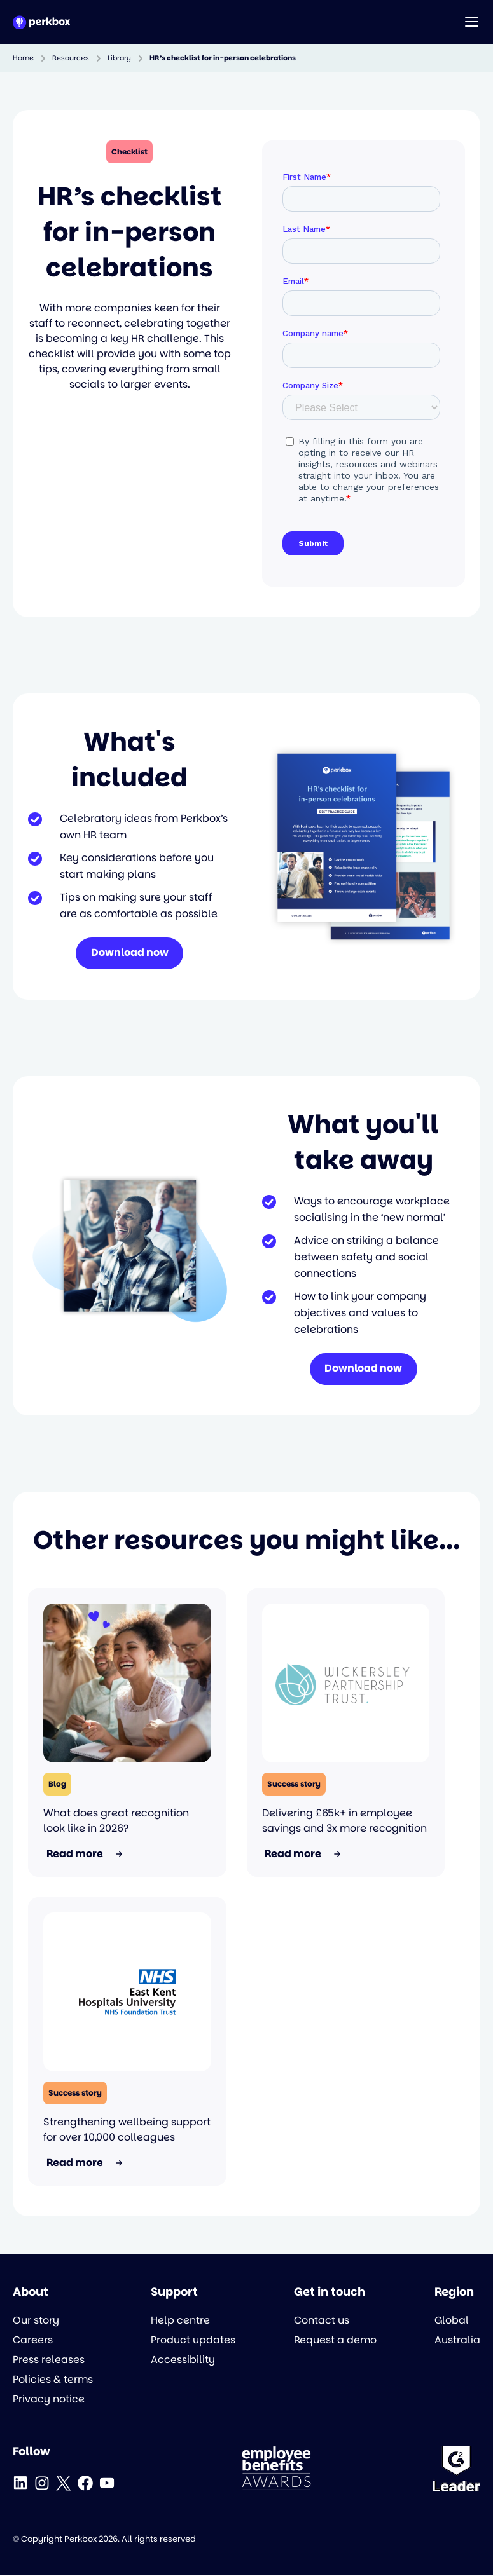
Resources (70, 58)
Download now (130, 953)
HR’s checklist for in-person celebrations (222, 58)
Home (23, 58)
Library (119, 58)
